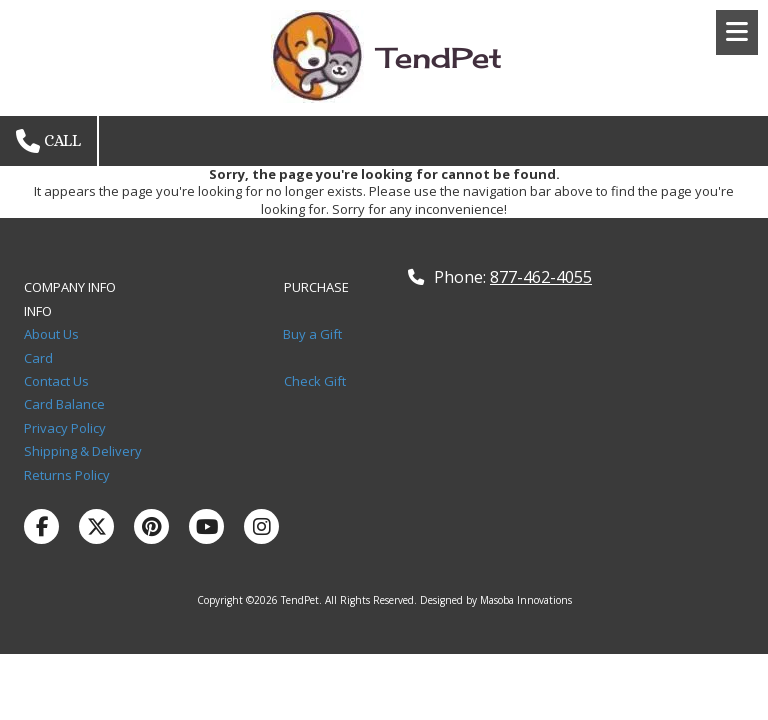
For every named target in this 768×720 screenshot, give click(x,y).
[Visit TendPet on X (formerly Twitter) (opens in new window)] (96, 526)
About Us (53, 334)
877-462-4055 (541, 277)
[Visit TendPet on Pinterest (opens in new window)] (151, 526)
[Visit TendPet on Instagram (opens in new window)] (261, 526)
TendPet (440, 57)
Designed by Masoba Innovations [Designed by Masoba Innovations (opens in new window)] (496, 600)
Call (48, 141)
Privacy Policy (68, 428)
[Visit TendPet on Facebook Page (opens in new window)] (41, 526)
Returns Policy (67, 475)
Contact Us (61, 381)
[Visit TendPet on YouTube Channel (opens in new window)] (206, 526)
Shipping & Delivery (83, 451)
